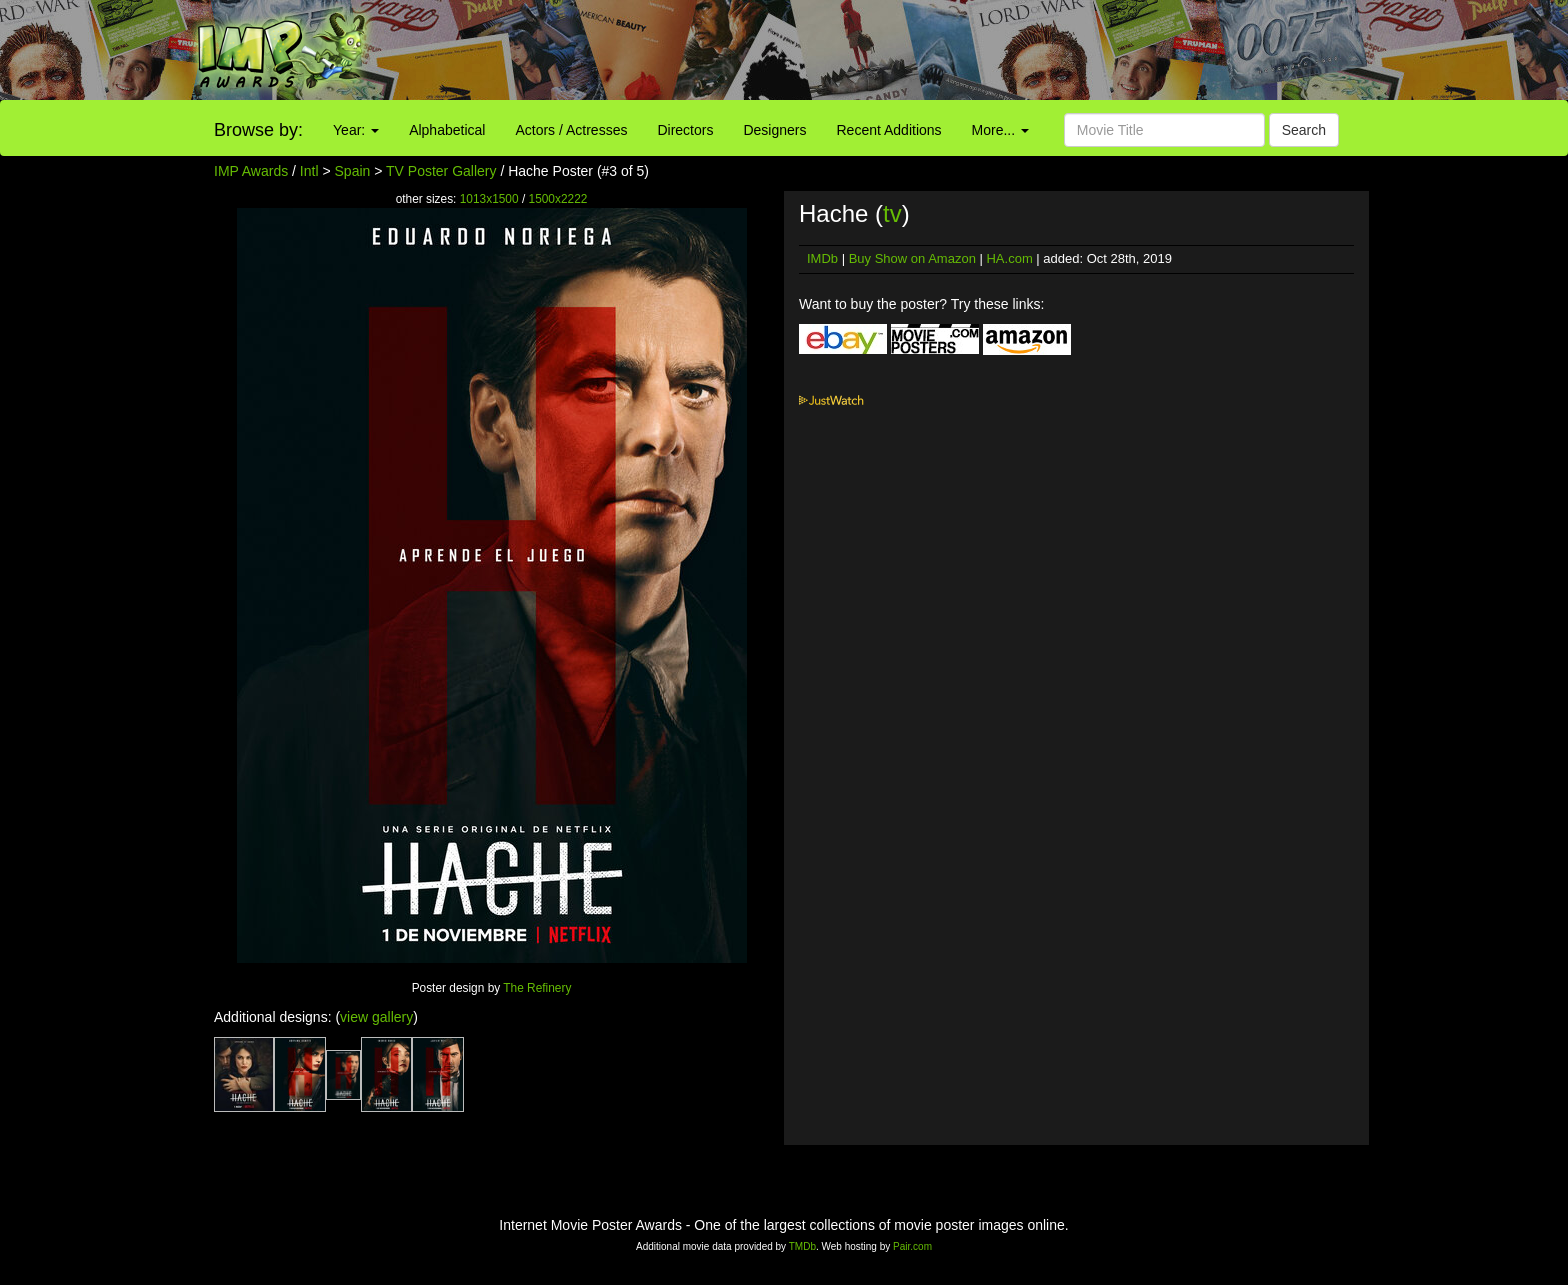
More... (1000, 130)
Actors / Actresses (571, 130)
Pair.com (912, 1246)
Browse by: (258, 130)
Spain (353, 171)
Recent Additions (889, 130)
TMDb (802, 1246)
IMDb (822, 258)
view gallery (376, 1017)
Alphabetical (447, 130)
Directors (685, 130)
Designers (774, 130)
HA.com (1009, 258)
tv (892, 213)
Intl (309, 171)
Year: (356, 130)
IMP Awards (251, 171)
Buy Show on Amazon (912, 258)
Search (1304, 130)
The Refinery (537, 988)
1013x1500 (489, 199)
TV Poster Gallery (441, 171)
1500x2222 (558, 199)
